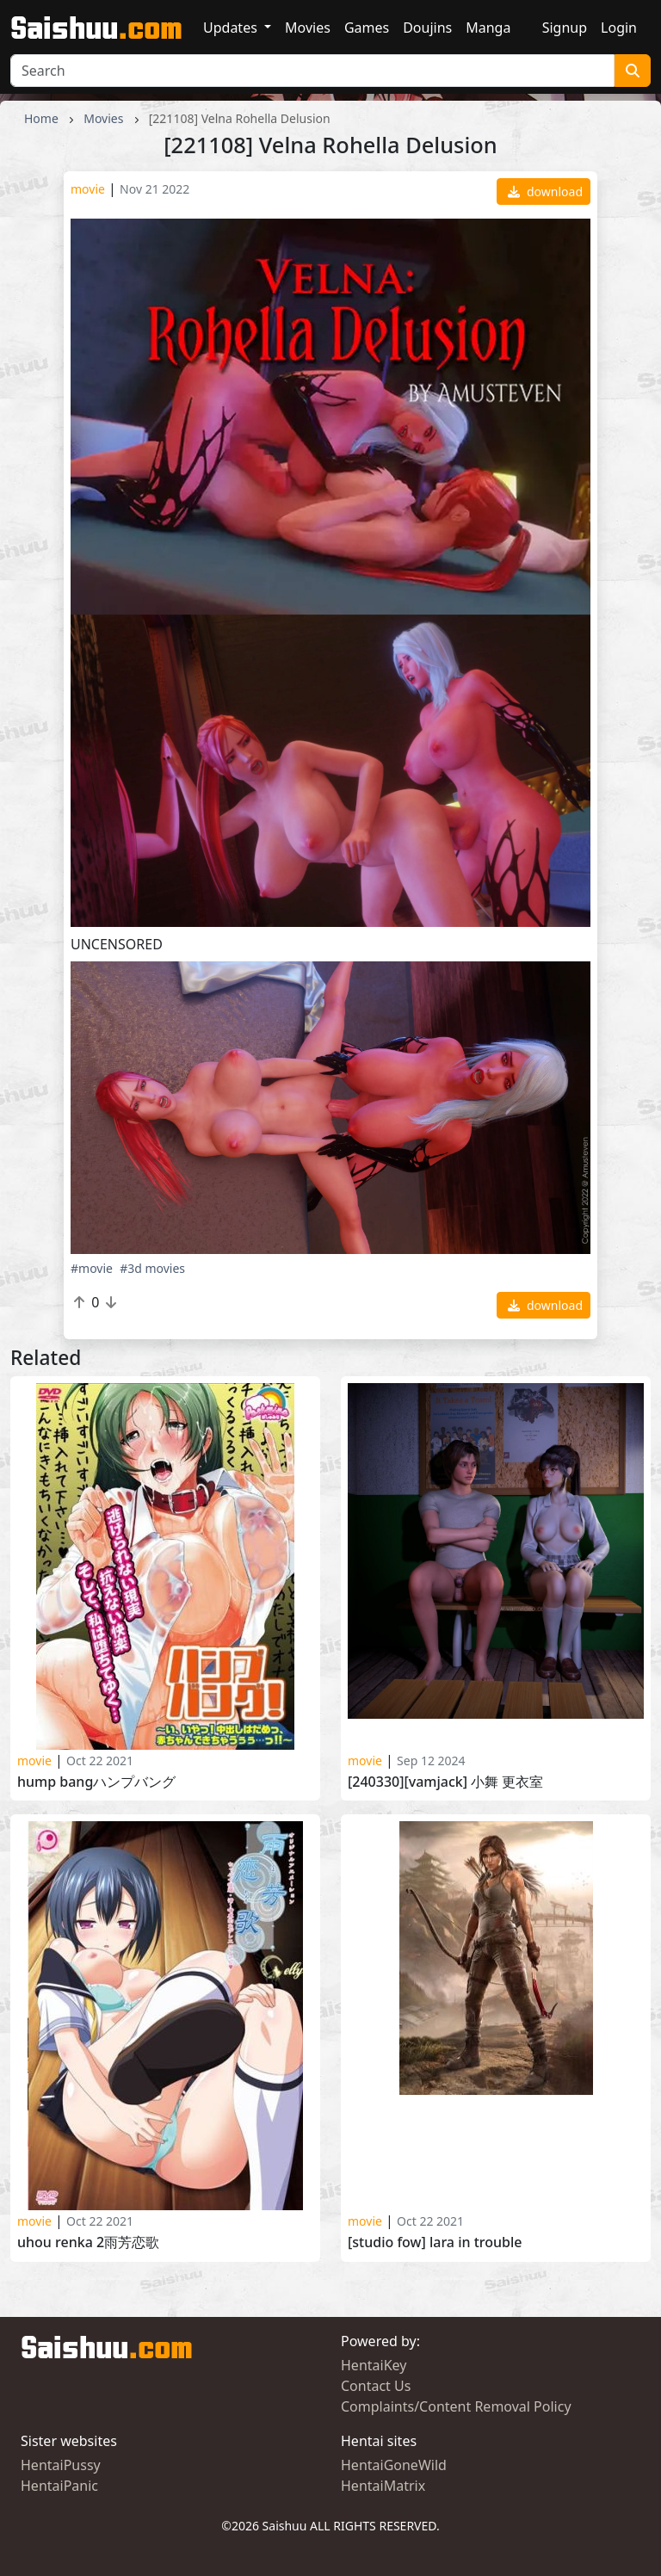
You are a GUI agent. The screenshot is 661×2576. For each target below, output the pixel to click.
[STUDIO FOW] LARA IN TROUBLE (435, 2242)
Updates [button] (232, 27)
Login (619, 27)
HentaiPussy (61, 2465)
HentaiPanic (59, 2485)
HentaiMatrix (383, 2485)
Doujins (427, 27)
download (545, 191)
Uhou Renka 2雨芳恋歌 (88, 2242)
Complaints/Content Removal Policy (456, 2406)
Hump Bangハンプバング (96, 1782)
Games (366, 27)
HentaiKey (373, 2365)
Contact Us (376, 2385)
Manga (488, 27)
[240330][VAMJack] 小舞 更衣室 (445, 1782)
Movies (307, 27)
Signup (564, 27)
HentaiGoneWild (394, 2465)
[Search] (312, 70)
